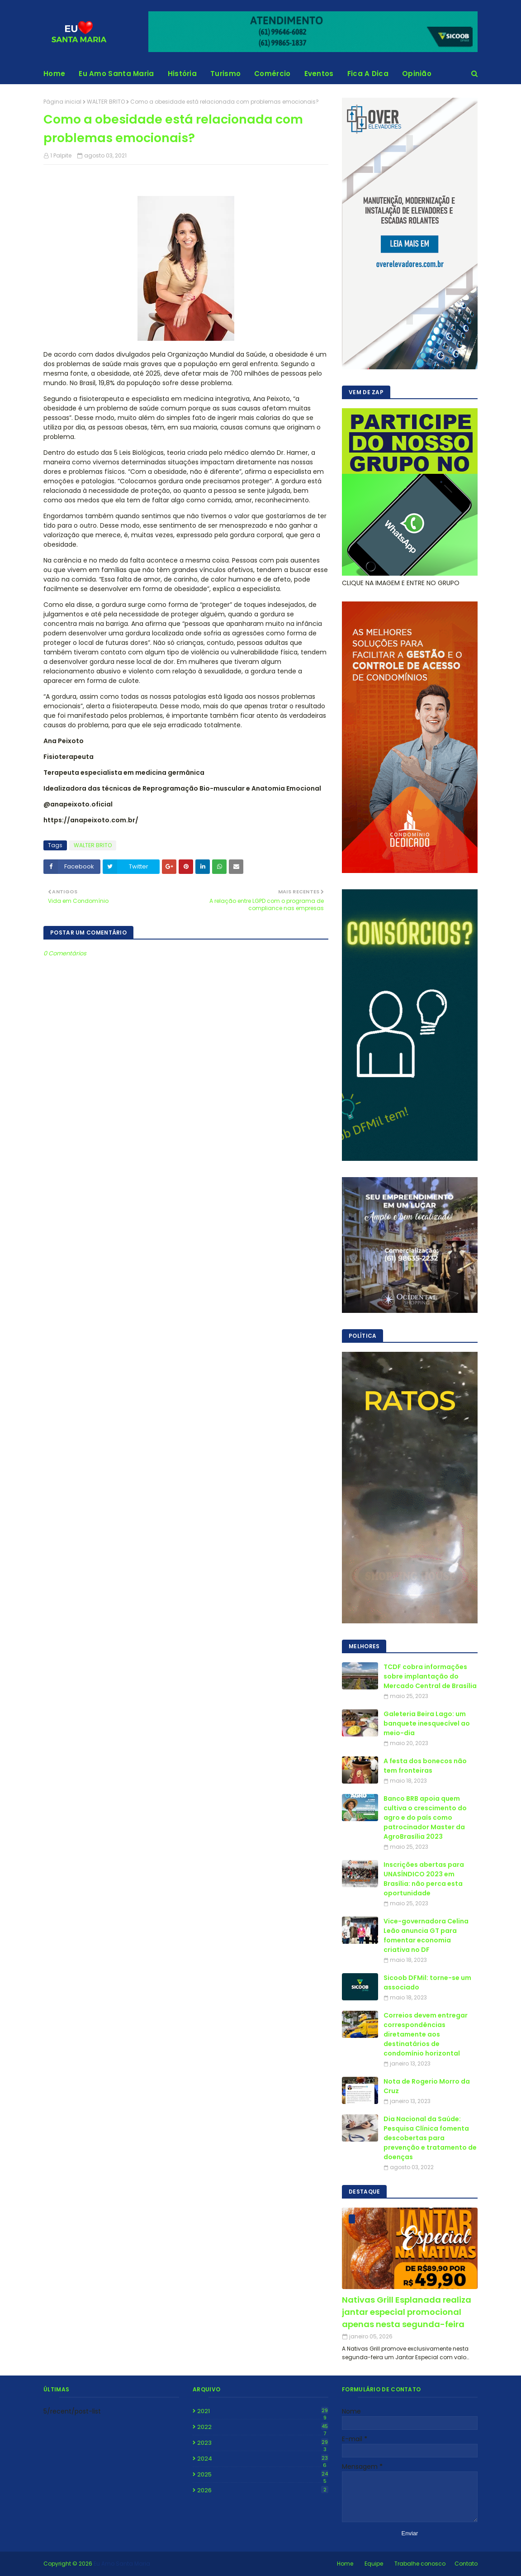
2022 (262, 2427)
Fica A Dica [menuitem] (367, 73)
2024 (262, 2458)
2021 (262, 2411)
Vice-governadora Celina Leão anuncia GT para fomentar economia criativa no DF (426, 1935)
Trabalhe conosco (419, 2563)
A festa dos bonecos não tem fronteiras (425, 1765)
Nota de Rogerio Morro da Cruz (427, 2086)
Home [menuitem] (54, 73)
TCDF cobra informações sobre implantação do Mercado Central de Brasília (430, 1676)
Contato (466, 2563)
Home (345, 2563)
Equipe (374, 2563)
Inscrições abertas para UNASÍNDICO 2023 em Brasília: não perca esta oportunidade (424, 1879)
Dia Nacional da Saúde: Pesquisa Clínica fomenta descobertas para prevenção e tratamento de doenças (430, 2137)
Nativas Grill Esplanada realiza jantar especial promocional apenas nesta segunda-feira (406, 2312)
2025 (262, 2474)
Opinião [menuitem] (416, 73)
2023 (262, 2442)
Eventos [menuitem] (319, 73)
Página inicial (62, 101)
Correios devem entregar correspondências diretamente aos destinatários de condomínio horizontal (426, 2034)
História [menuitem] (182, 73)
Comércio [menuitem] (272, 73)
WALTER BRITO (106, 101)
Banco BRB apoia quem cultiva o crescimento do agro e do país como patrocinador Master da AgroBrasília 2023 (425, 1817)
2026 (262, 2490)
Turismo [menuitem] (225, 73)
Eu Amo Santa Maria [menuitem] (116, 73)
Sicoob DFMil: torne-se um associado (427, 1982)
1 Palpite (60, 155)
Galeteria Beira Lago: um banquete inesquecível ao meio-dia (427, 1723)
